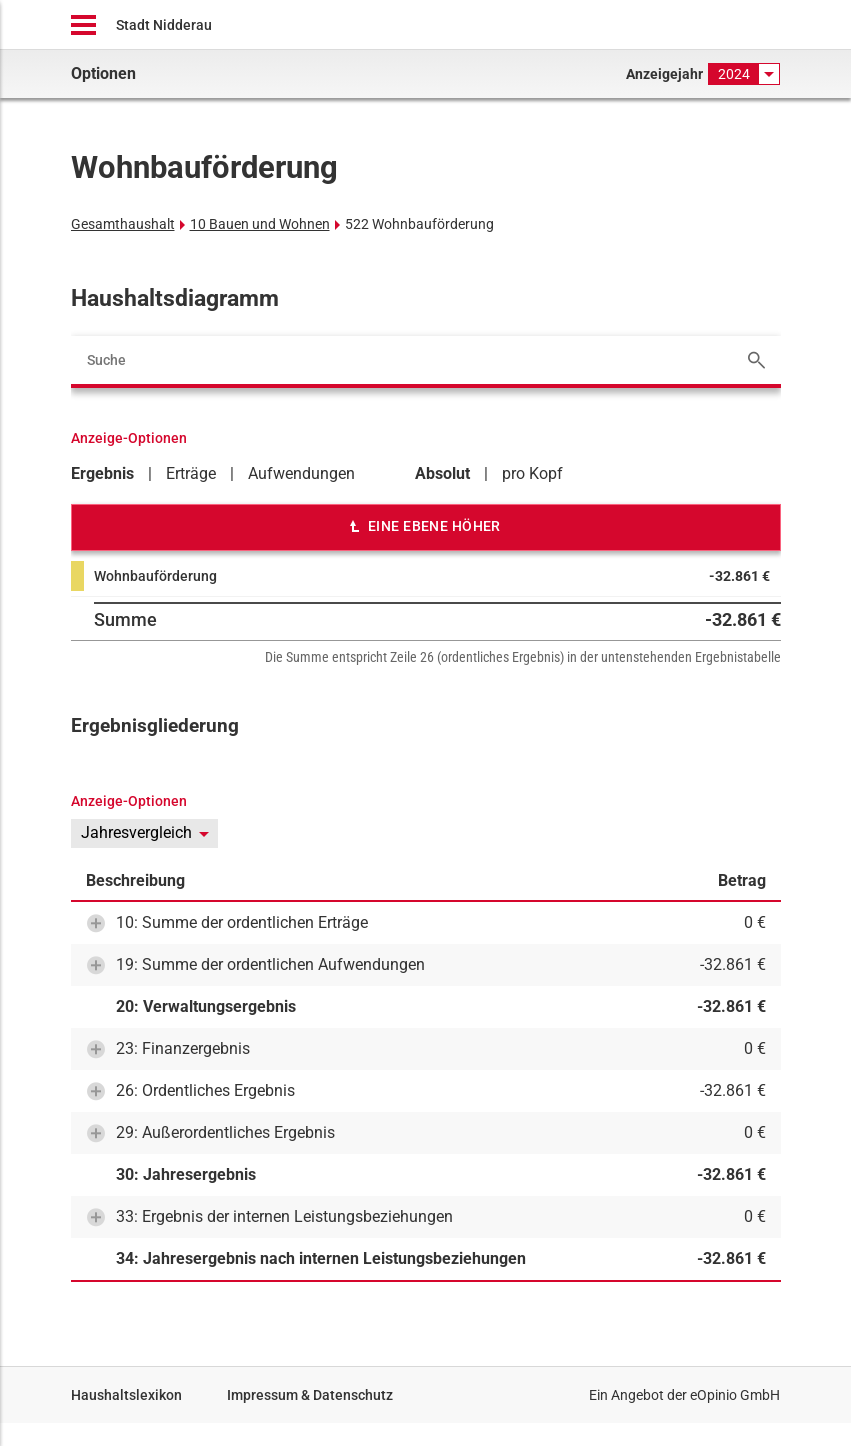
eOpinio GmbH (735, 1395)
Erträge (191, 473)
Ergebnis (102, 473)
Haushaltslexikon (126, 1395)
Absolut (442, 473)
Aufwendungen (301, 473)
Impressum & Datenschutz (310, 1395)
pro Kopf (532, 473)
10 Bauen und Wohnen (260, 224)
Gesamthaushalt (123, 224)
